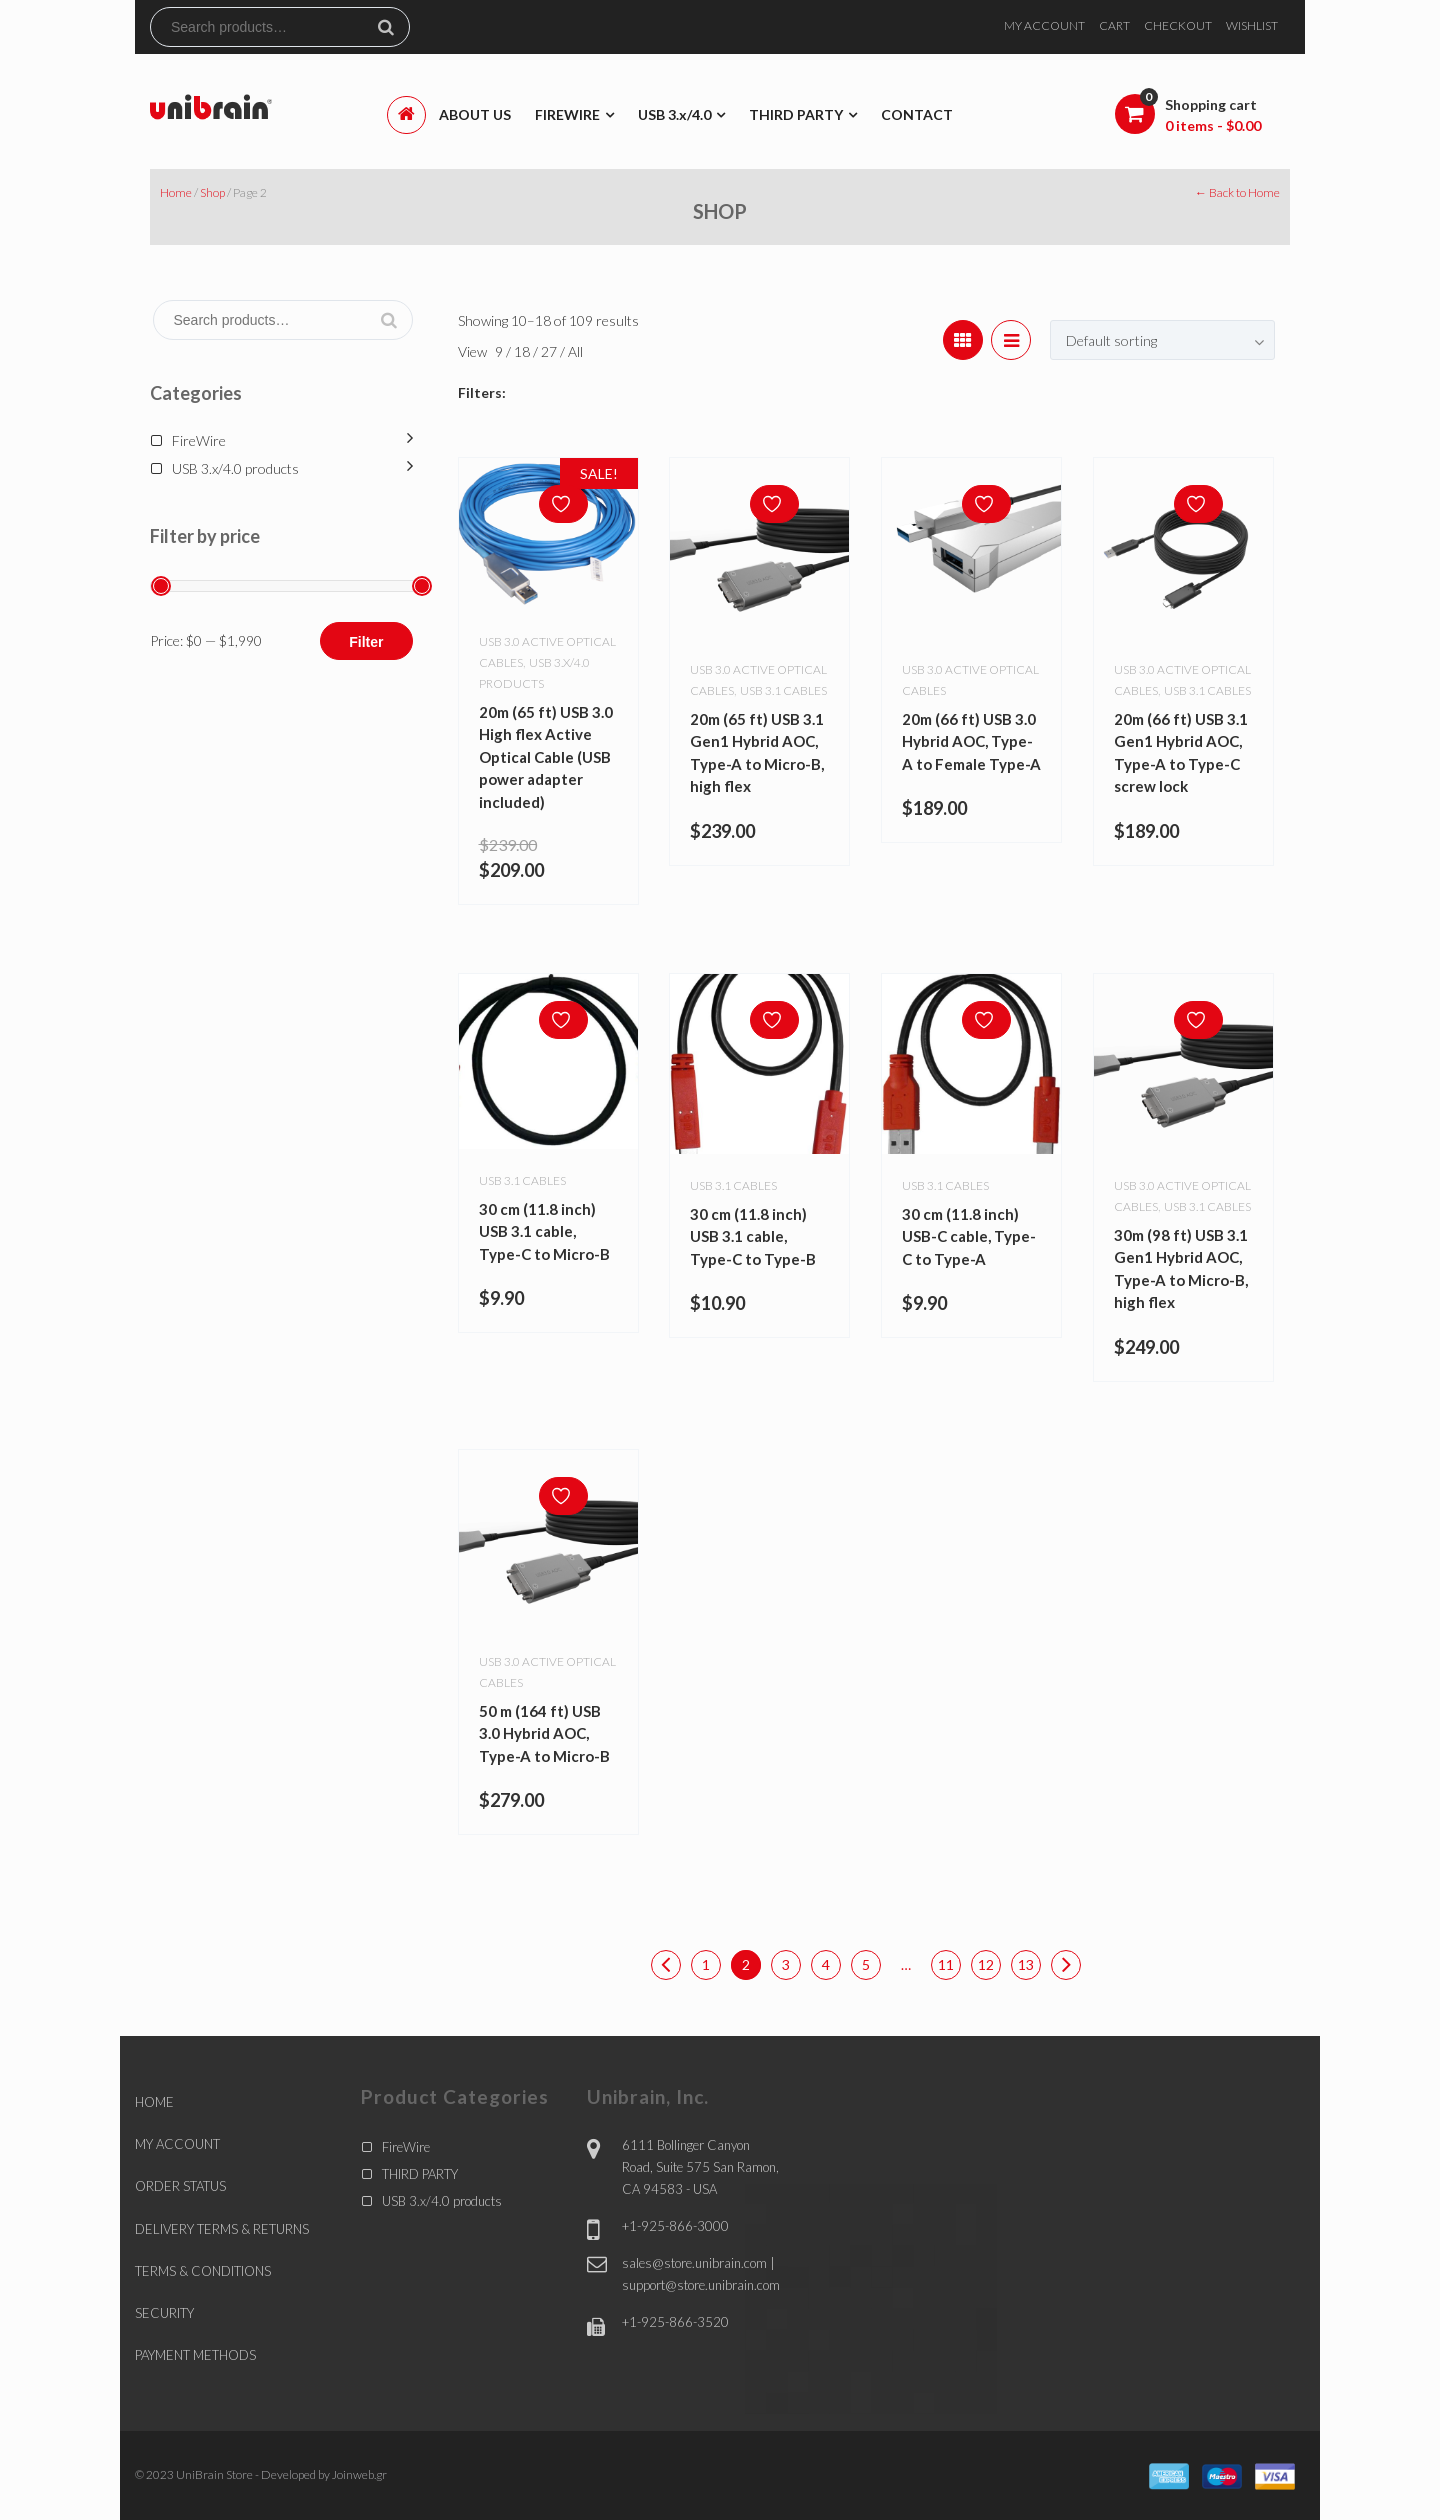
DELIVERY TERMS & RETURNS (222, 2229)
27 (550, 351)
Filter (366, 642)
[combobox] (1162, 340)
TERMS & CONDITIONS (203, 2271)
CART (1114, 25)
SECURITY (164, 2313)
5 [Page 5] (866, 1964)
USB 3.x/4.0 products (235, 468)
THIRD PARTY (420, 2174)
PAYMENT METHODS (195, 2355)
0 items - (1213, 125)
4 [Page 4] (826, 1964)
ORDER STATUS (180, 2186)
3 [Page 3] (786, 1964)
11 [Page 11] (946, 1964)
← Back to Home (1237, 192)
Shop (212, 192)
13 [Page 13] (1026, 1964)
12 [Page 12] (986, 1964)
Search (394, 27)
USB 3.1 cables (783, 690)
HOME (154, 2102)
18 (523, 351)
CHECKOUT (1178, 25)
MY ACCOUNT (1044, 25)
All (575, 351)
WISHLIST (1252, 25)
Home (176, 192)
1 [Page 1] (706, 1964)
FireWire (199, 440)
